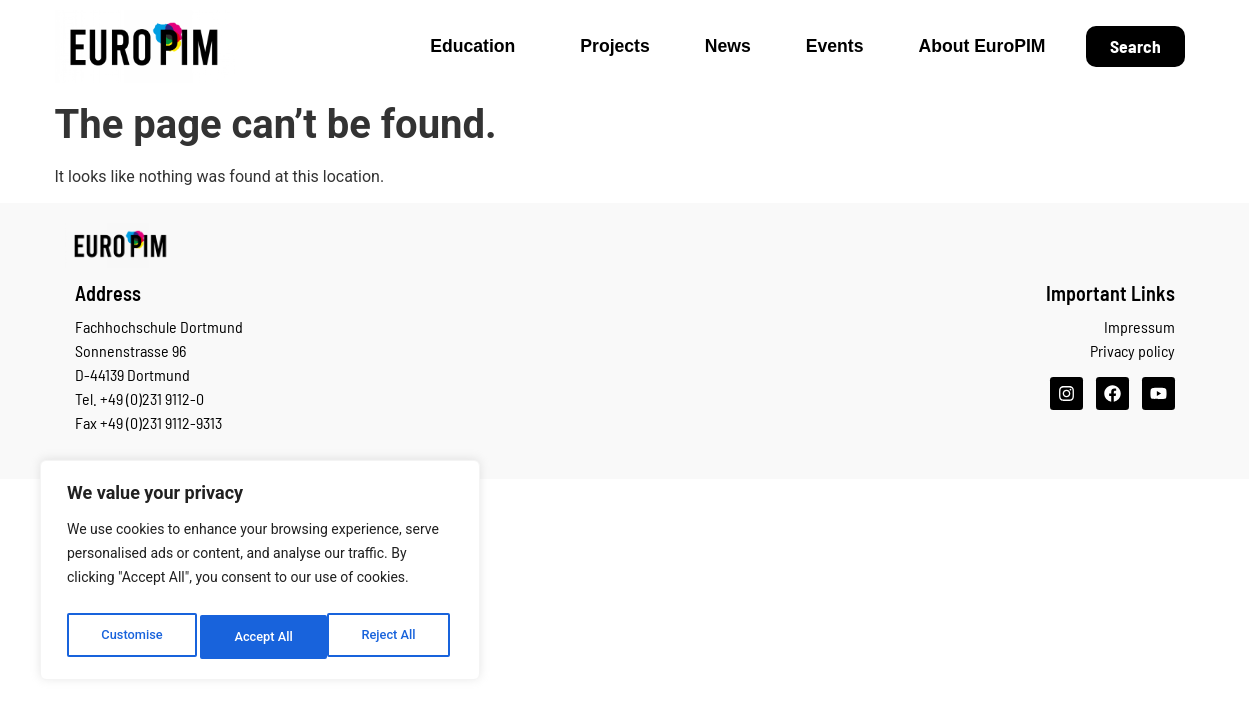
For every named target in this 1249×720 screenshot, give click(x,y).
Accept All (391, 637)
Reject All (261, 637)
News (728, 46)
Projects (614, 46)
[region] (260, 575)
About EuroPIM (981, 46)
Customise (130, 637)
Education (477, 46)
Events (835, 46)
